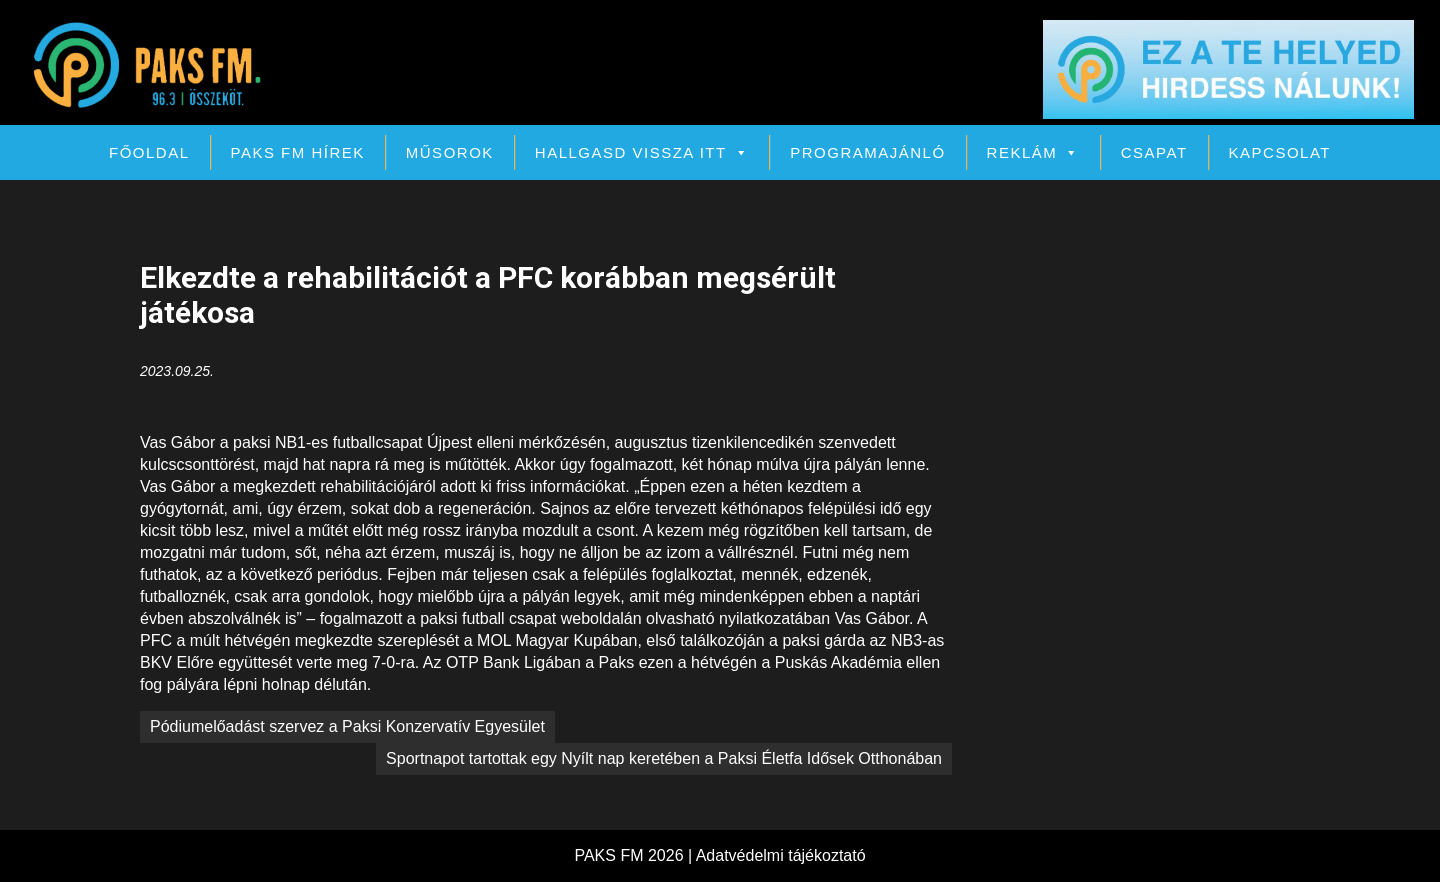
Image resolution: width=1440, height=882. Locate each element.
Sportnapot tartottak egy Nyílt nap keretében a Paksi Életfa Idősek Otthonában (664, 758)
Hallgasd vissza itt (642, 152)
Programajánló (867, 152)
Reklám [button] (1033, 152)
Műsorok (450, 152)
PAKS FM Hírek (298, 152)
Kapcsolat (1280, 152)
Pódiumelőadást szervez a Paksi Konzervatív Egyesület (347, 726)
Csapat (1154, 152)
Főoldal (149, 152)
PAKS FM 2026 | (634, 855)
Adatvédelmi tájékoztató (781, 855)
